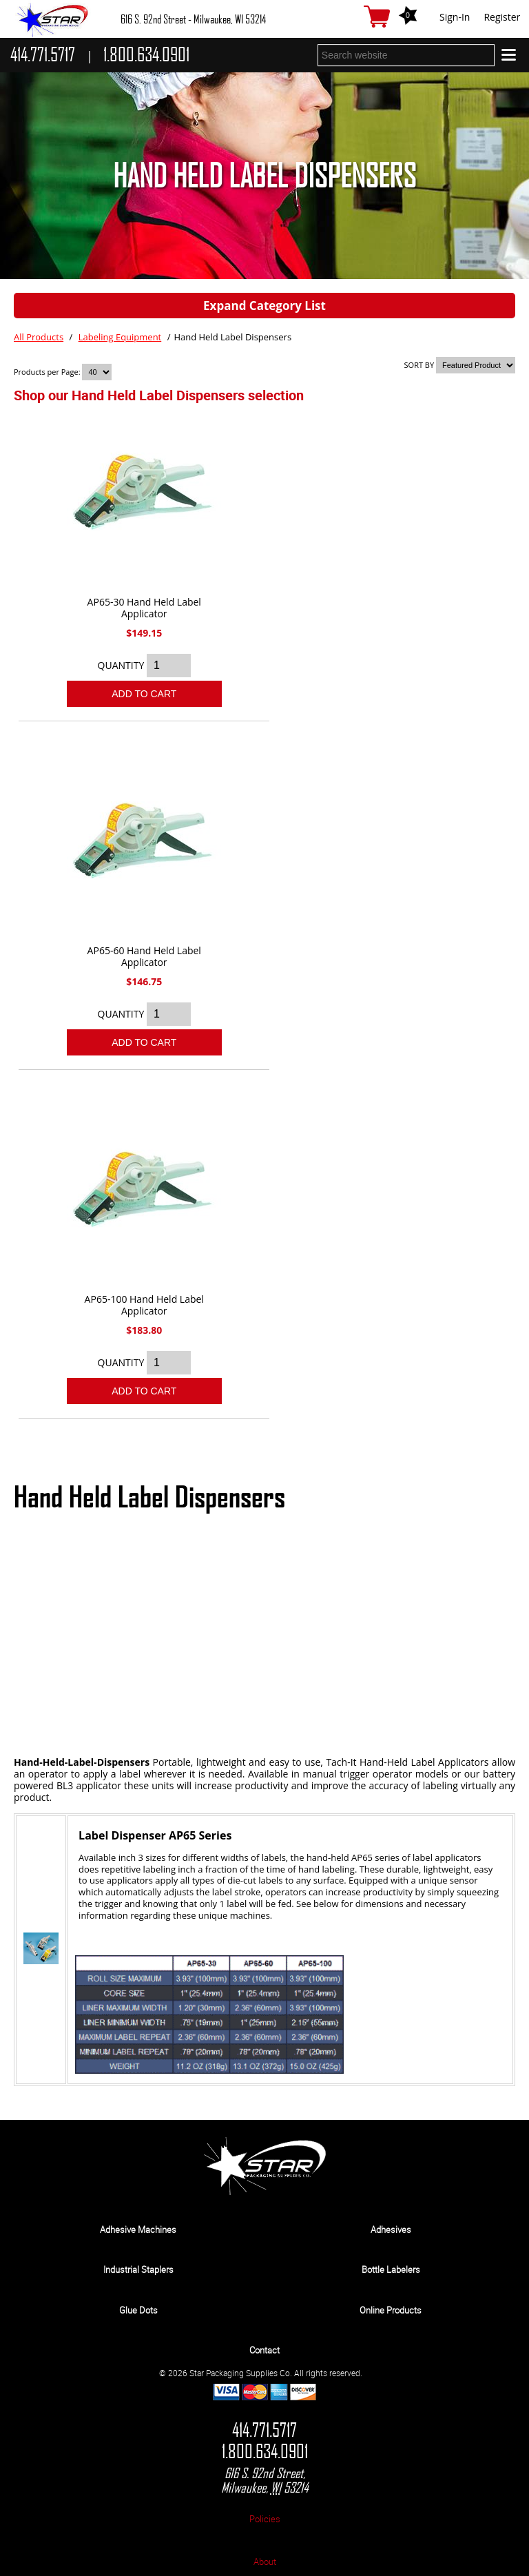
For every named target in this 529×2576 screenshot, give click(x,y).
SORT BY (419, 365)
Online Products (391, 2310)
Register (502, 16)
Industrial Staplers (138, 2269)
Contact (264, 2350)
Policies (264, 2519)
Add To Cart (144, 693)
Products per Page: (48, 372)
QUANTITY (121, 665)
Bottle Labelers (391, 2269)
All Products (38, 337)
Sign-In (454, 16)
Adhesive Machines (138, 2229)
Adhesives (391, 2229)
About (264, 2561)
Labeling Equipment (120, 337)
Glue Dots (138, 2310)
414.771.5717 (264, 2430)
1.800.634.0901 (265, 2451)
